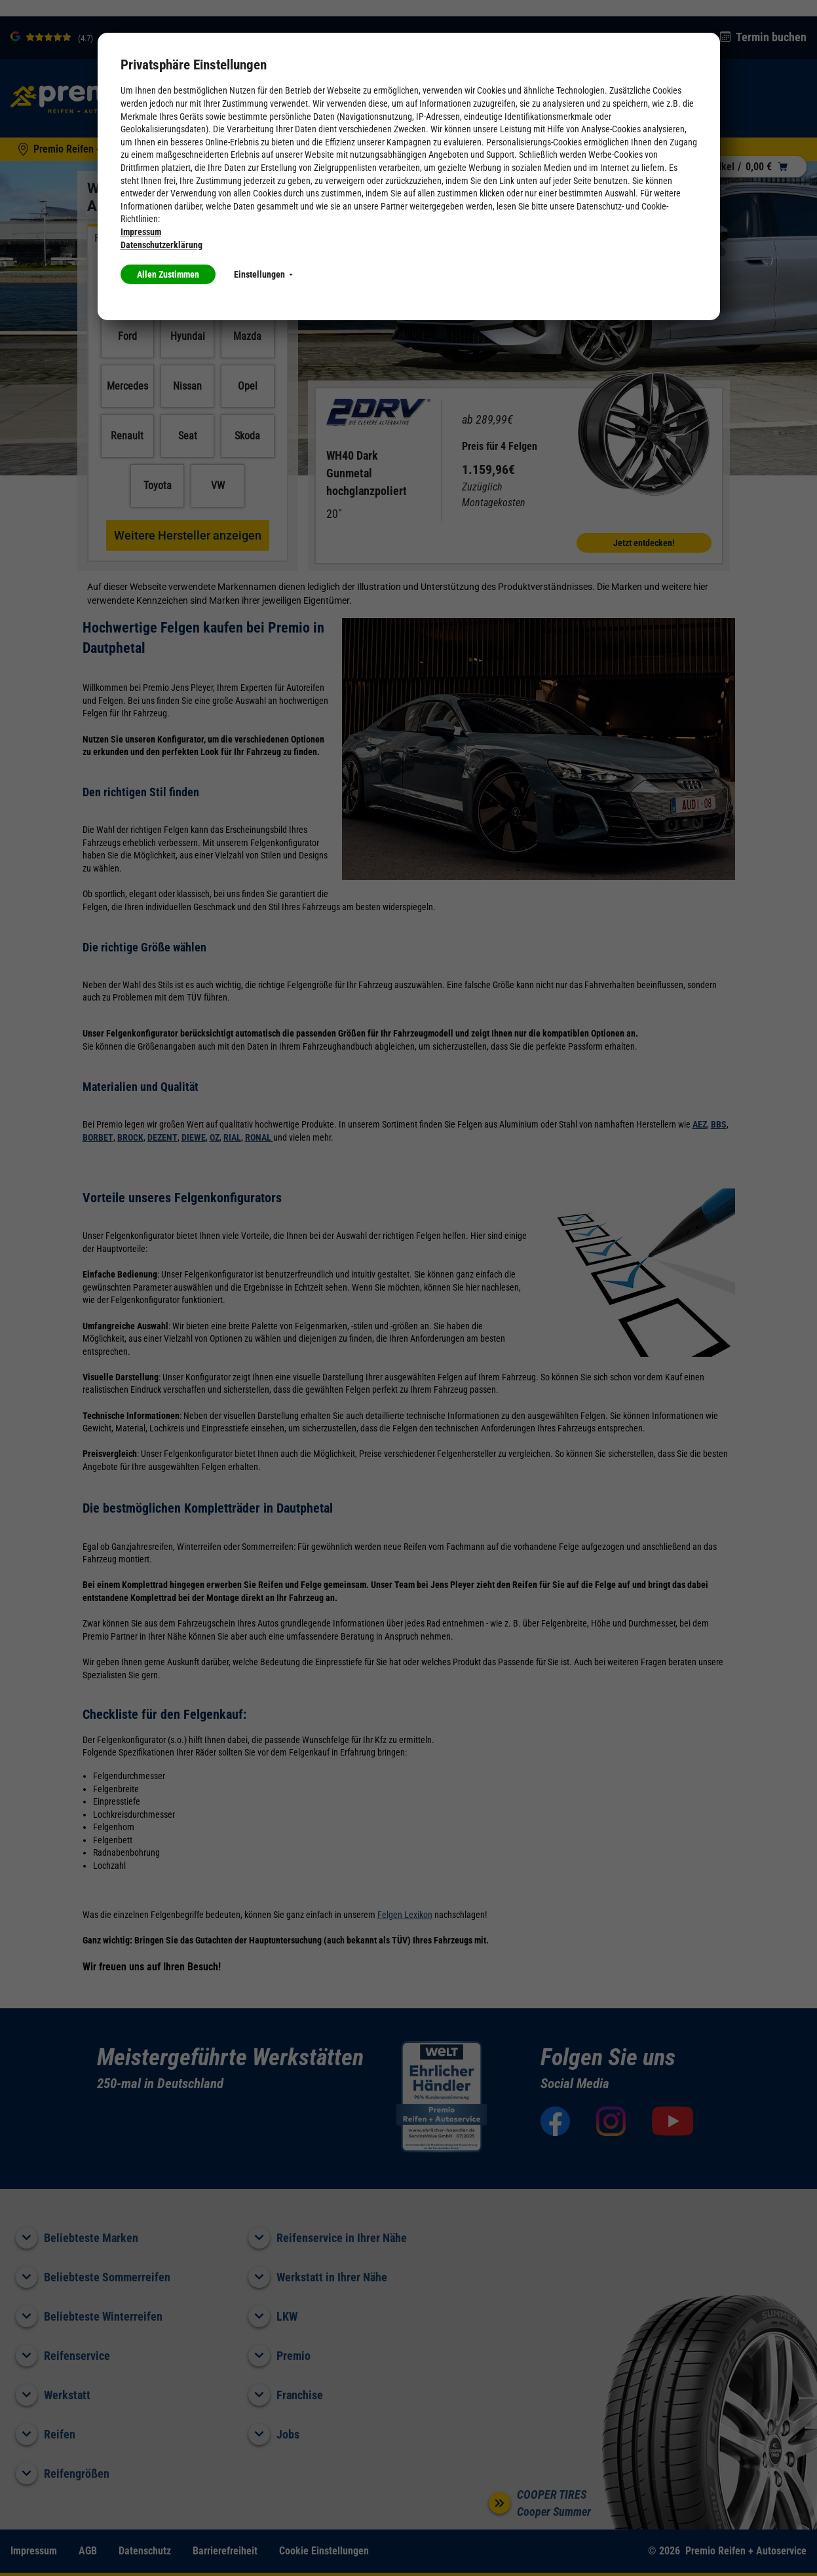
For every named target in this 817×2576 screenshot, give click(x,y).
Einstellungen (263, 274)
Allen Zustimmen (168, 274)
